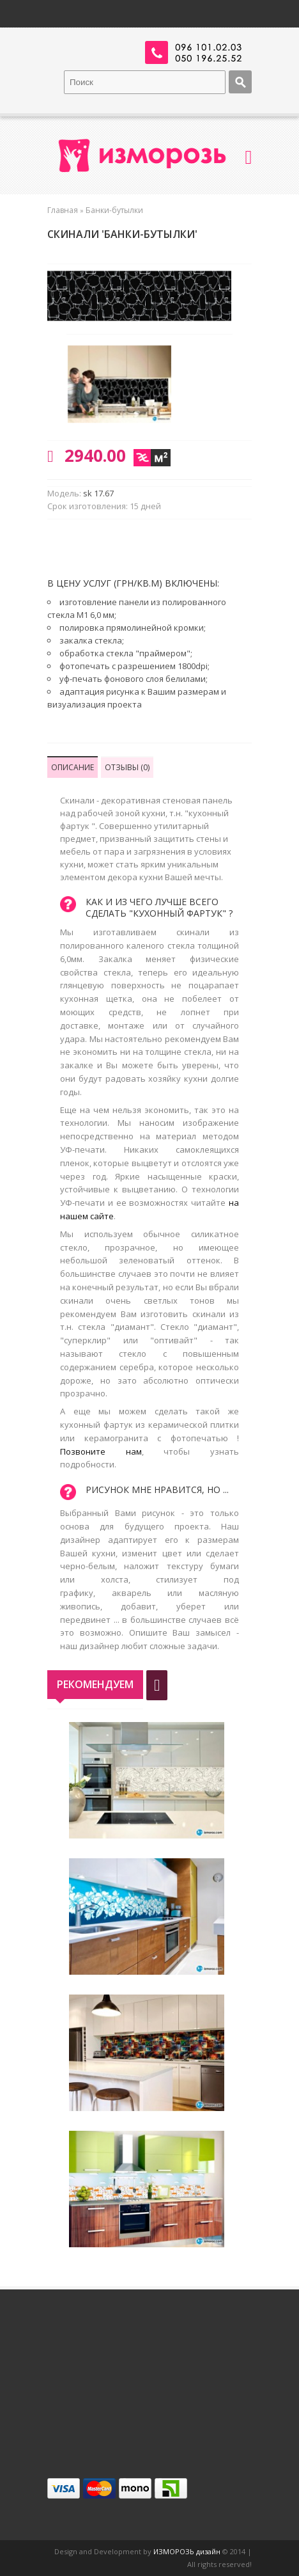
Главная (62, 210)
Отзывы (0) (127, 767)
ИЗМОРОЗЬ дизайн (186, 2551)
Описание (72, 767)
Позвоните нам (101, 1451)
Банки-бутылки (114, 210)
